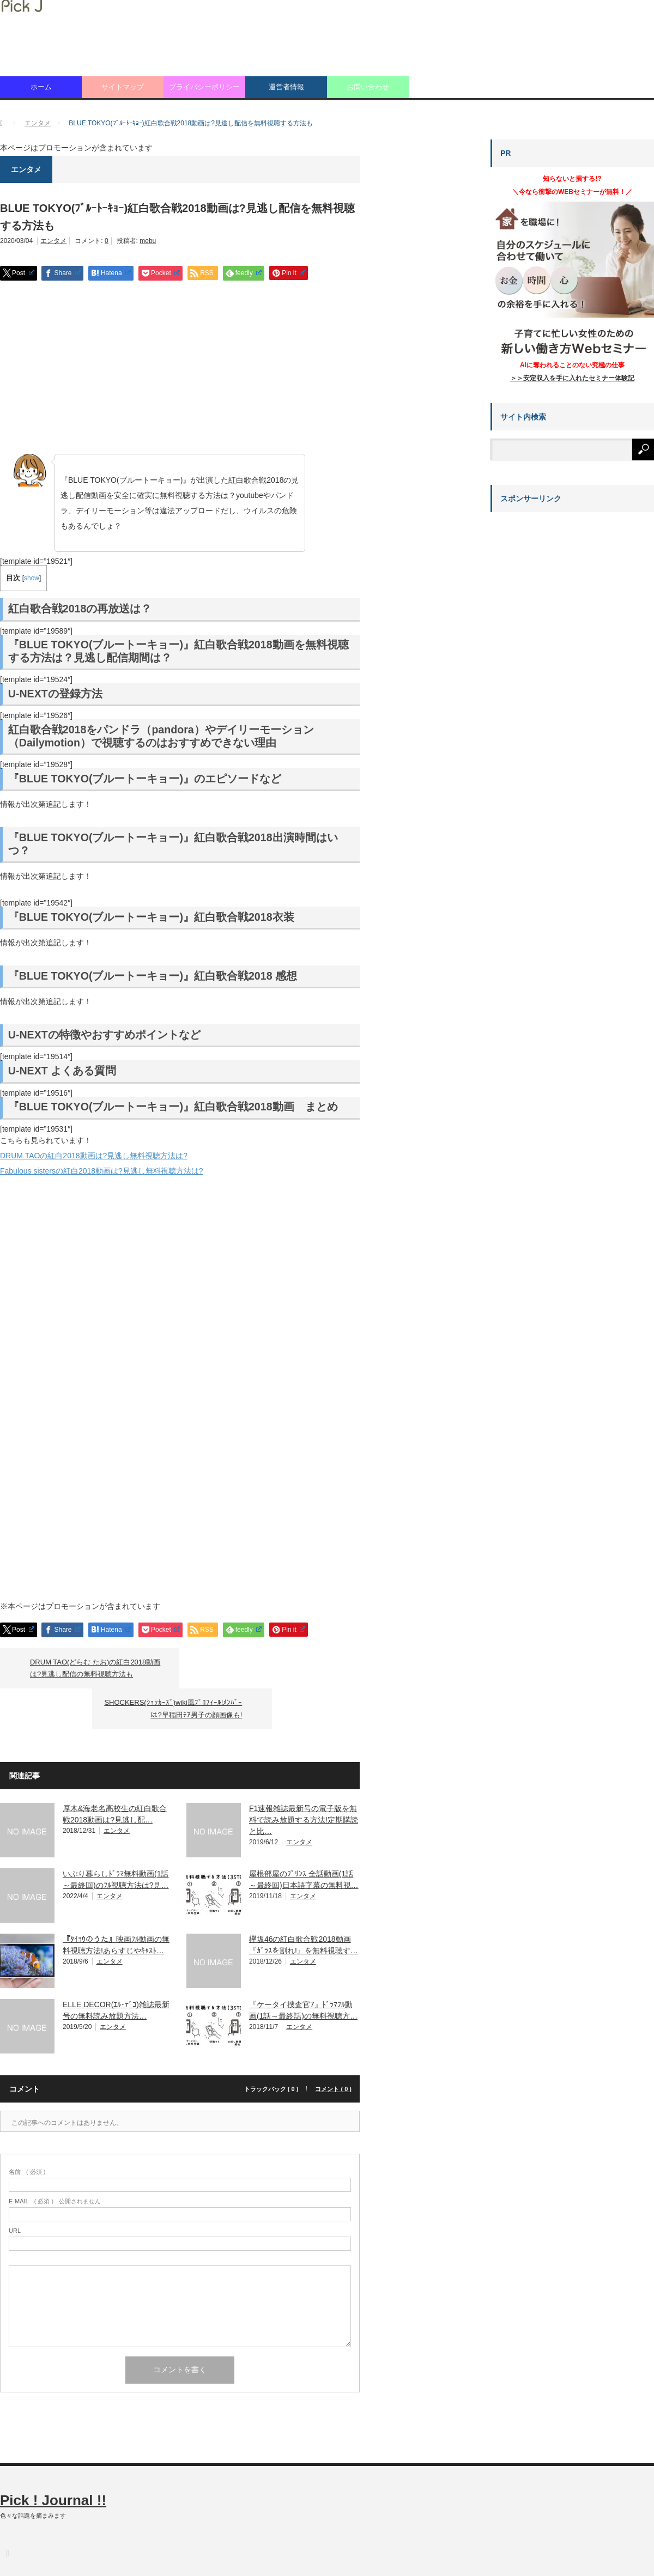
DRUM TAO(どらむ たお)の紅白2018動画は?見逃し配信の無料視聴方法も (95, 1668)
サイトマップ (122, 87)
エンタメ (53, 241)
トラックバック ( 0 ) (271, 2048)
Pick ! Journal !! (53, 2459)
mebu (148, 241)
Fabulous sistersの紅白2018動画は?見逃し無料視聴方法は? (101, 1171)
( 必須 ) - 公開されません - (57, 2161)
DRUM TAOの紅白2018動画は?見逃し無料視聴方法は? (93, 1155)
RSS (7, 2512)
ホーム (41, 87)
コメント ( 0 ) (333, 2048)
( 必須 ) (27, 2131)
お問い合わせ (368, 87)
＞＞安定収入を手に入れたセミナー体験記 (572, 378)
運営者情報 (286, 87)
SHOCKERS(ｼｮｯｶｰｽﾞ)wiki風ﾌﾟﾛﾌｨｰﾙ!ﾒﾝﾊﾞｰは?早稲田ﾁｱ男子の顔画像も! (261, 1668)
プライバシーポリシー (204, 87)
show (31, 578)
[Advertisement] (180, 367)
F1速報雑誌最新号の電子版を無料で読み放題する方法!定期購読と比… (303, 1779)
